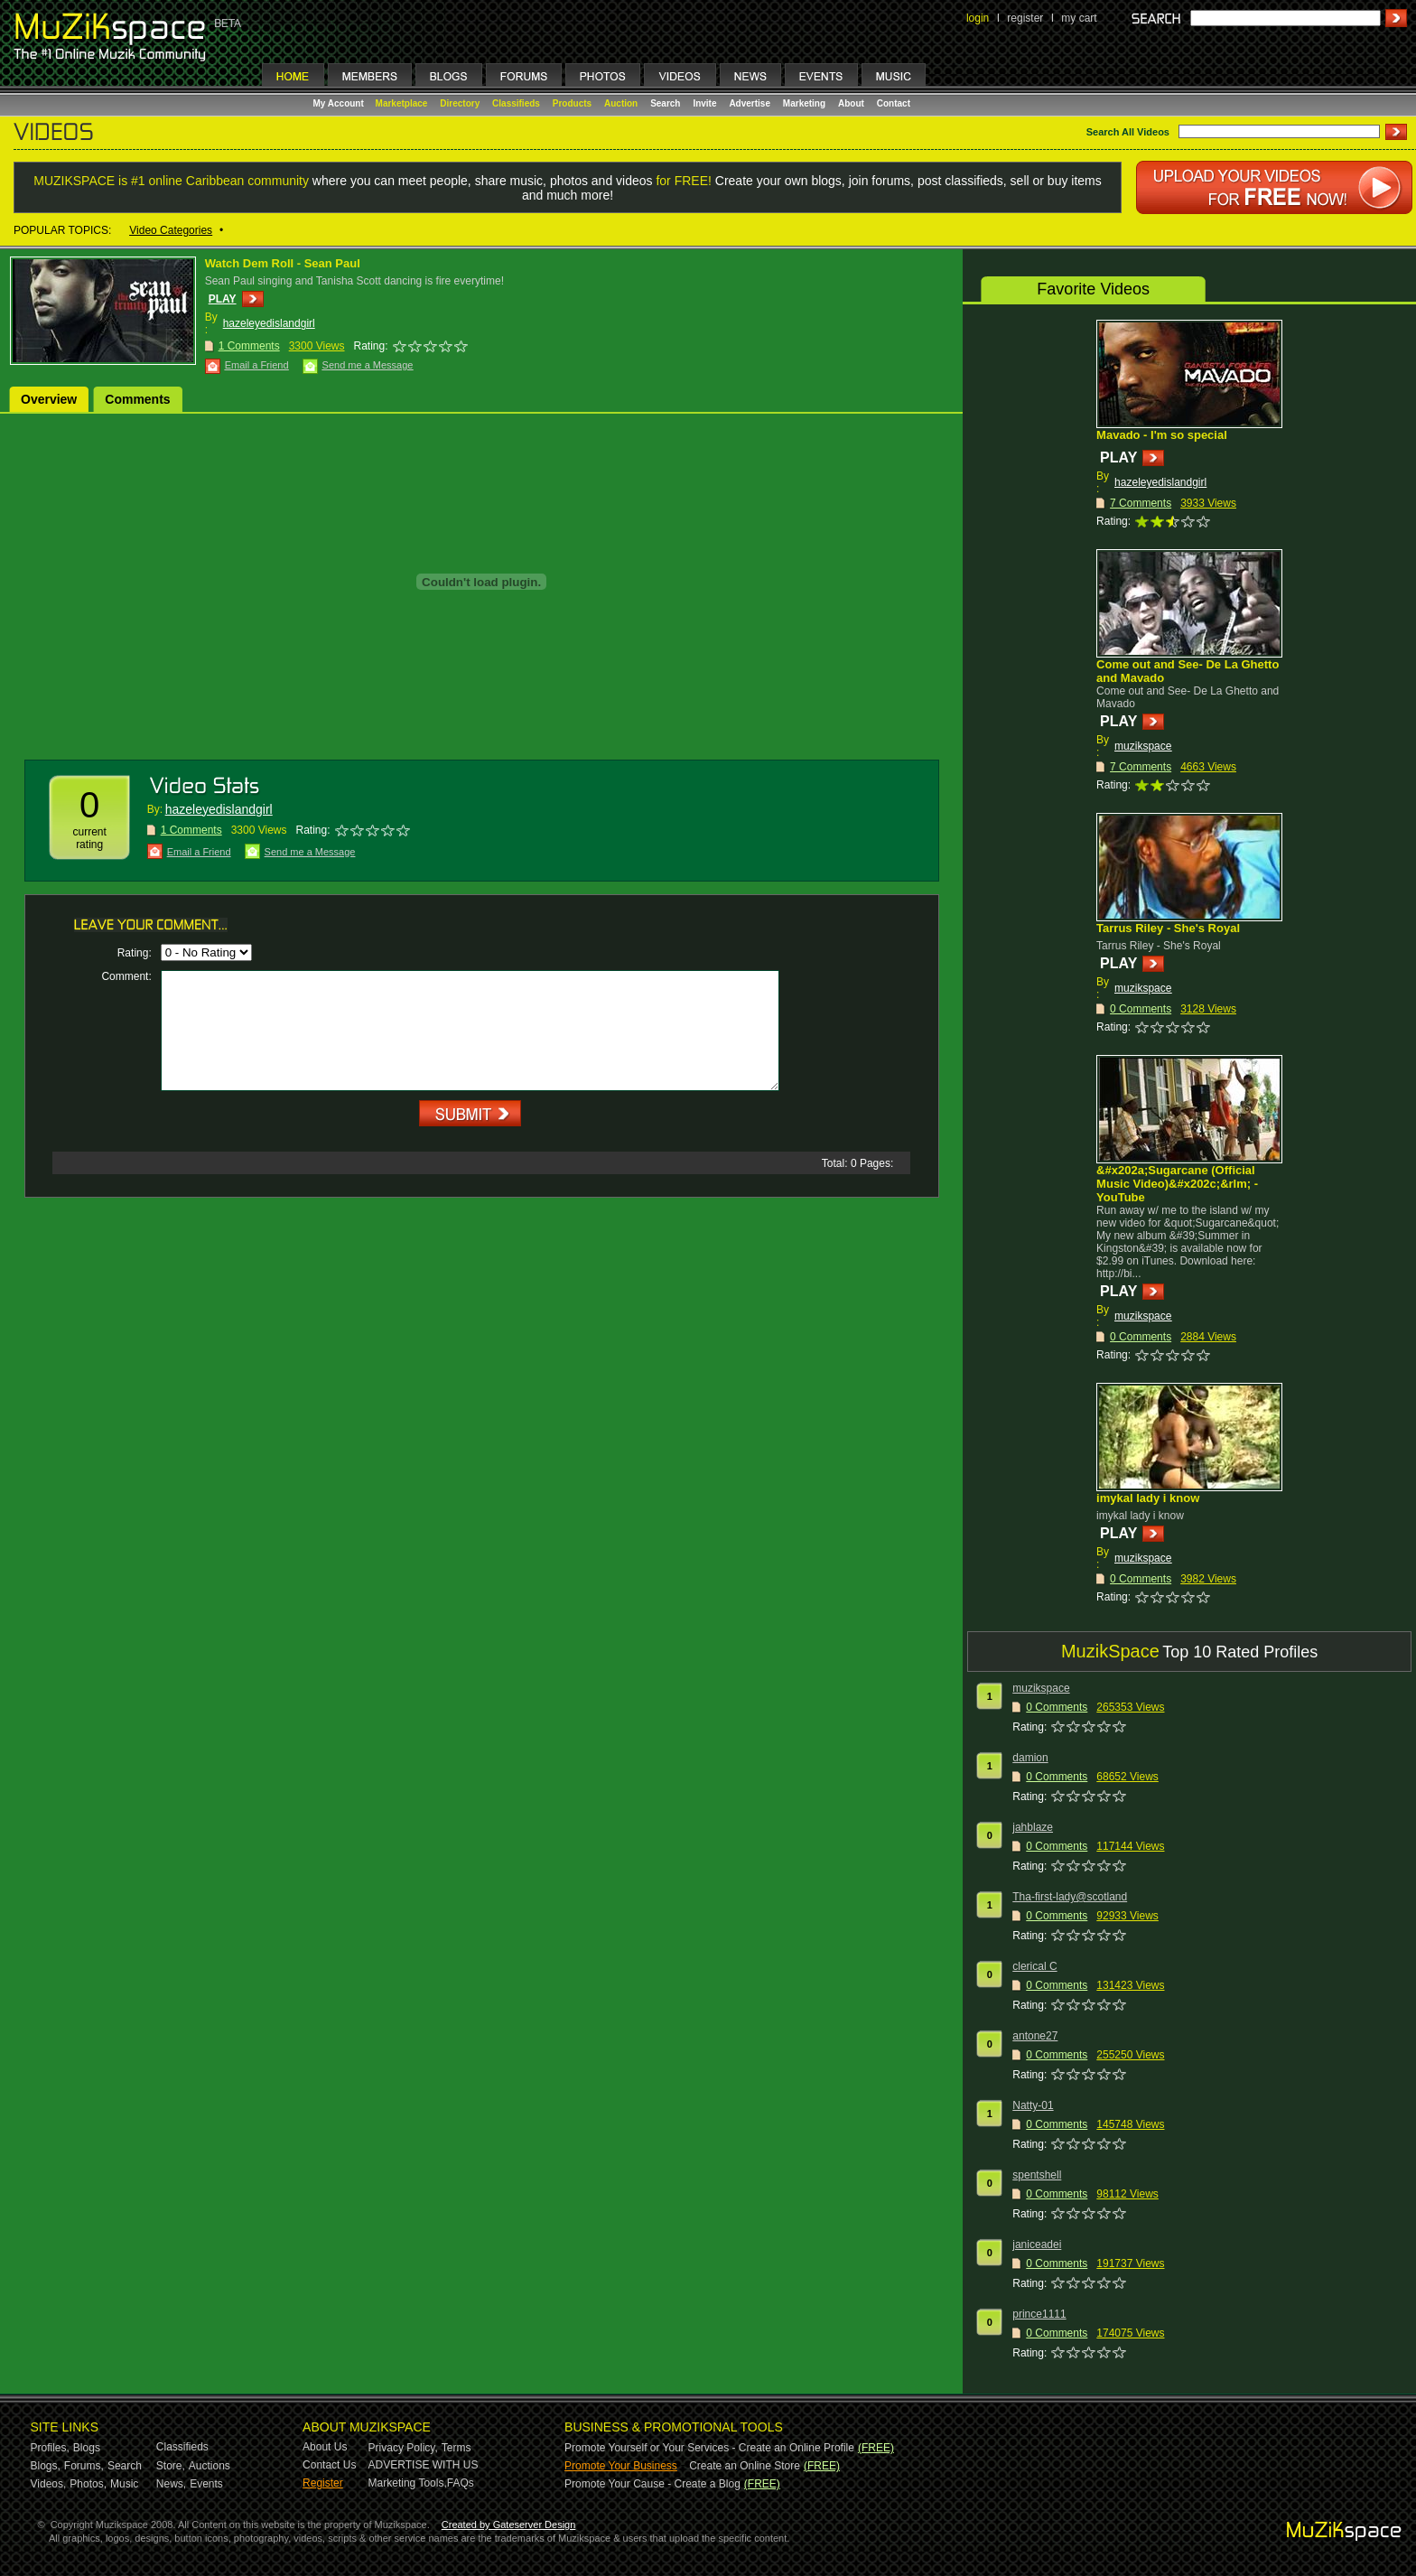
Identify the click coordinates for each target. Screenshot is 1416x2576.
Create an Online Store (744, 2465)
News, (171, 2484)
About (851, 103)
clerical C (1034, 1966)
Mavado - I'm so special (1161, 435)
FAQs (460, 2483)
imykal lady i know (1147, 1498)
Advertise (749, 103)
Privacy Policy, (403, 2447)
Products (572, 103)
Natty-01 (1032, 2105)
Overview (49, 399)
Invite (704, 103)
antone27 (1034, 2036)
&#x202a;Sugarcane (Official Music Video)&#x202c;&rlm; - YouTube (1177, 1183)
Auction (621, 103)
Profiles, (50, 2447)
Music (124, 2484)
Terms (456, 2447)
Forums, (84, 2465)
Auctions (209, 2465)
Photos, (88, 2484)
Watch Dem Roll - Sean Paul (282, 263)
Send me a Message (368, 364)
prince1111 (1039, 2314)
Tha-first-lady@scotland (1069, 1896)
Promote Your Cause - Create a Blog (652, 2484)
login (977, 18)
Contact (893, 103)
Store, (170, 2465)
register (1025, 18)
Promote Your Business (620, 2465)
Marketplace (402, 103)
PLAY (223, 299)
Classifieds (516, 103)
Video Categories (170, 230)
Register (323, 2483)
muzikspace (1142, 746)
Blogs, (46, 2465)
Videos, (49, 2484)
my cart (1078, 18)
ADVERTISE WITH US (423, 2465)
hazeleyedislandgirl (269, 323)
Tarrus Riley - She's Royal (1168, 928)
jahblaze (1032, 1827)
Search (665, 103)
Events (206, 2484)
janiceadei (1036, 2244)
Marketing (804, 103)
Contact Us (329, 2465)
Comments (137, 399)
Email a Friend (257, 364)
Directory (460, 103)
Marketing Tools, (407, 2483)
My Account (340, 103)
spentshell (1036, 2175)
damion (1030, 1757)
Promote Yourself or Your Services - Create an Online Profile (709, 2447)
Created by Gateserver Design (509, 2524)
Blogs (86, 2447)
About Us (325, 2447)
